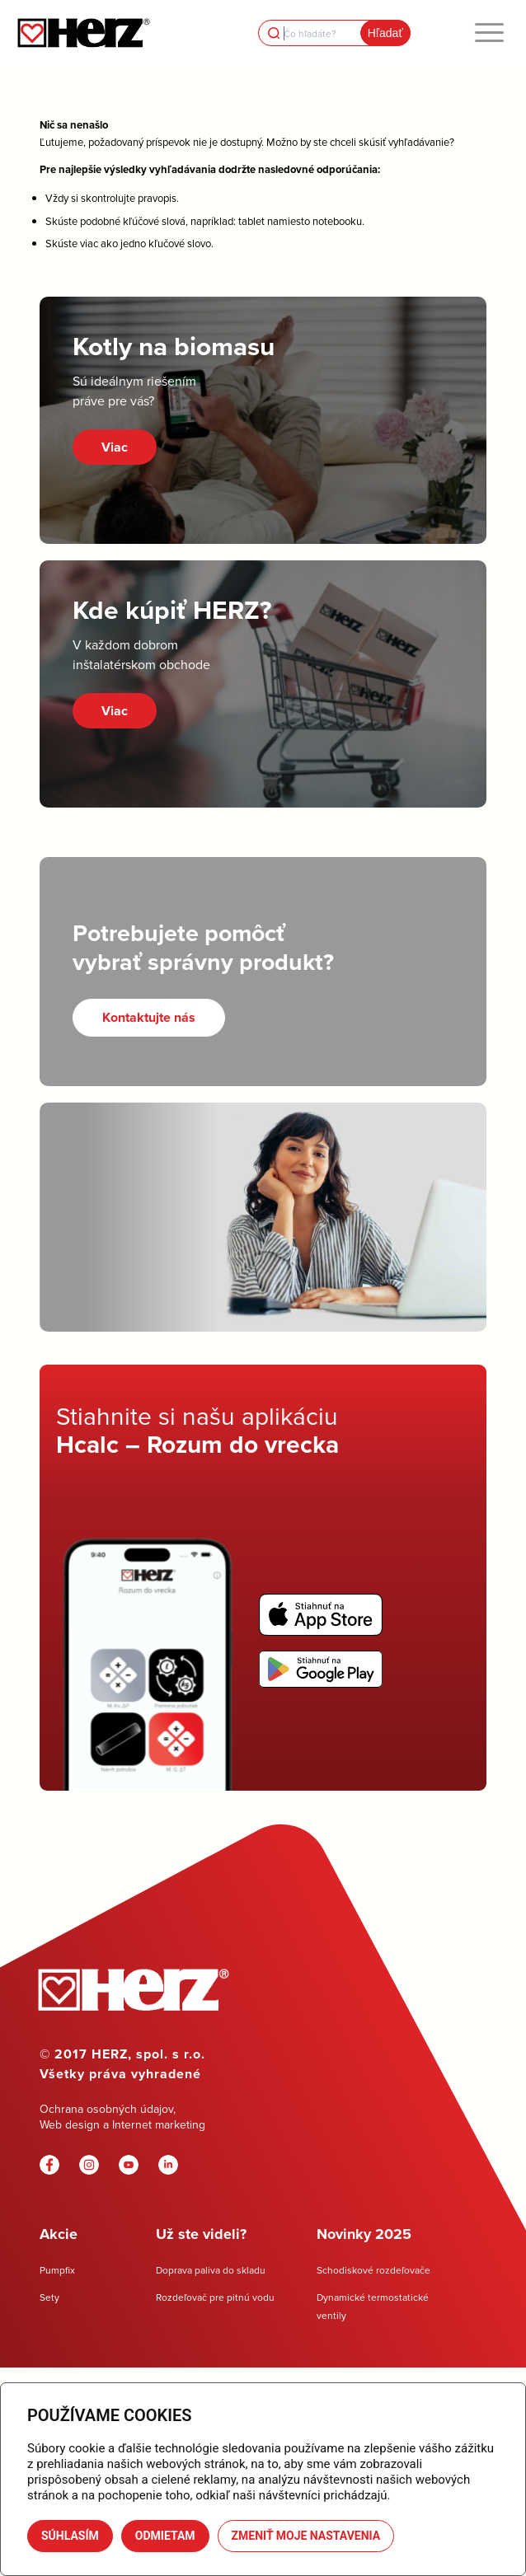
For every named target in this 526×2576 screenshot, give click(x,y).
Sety (49, 2297)
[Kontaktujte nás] (149, 1017)
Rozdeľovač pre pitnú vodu (215, 2297)
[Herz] (82, 33)
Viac (114, 447)
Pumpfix (57, 2270)
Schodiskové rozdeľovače (373, 2270)
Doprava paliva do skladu (210, 2270)
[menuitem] (489, 33)
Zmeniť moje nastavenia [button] (306, 2535)
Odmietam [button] (165, 2535)
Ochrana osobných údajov (106, 2109)
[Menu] (489, 33)
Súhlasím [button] (70, 2535)
